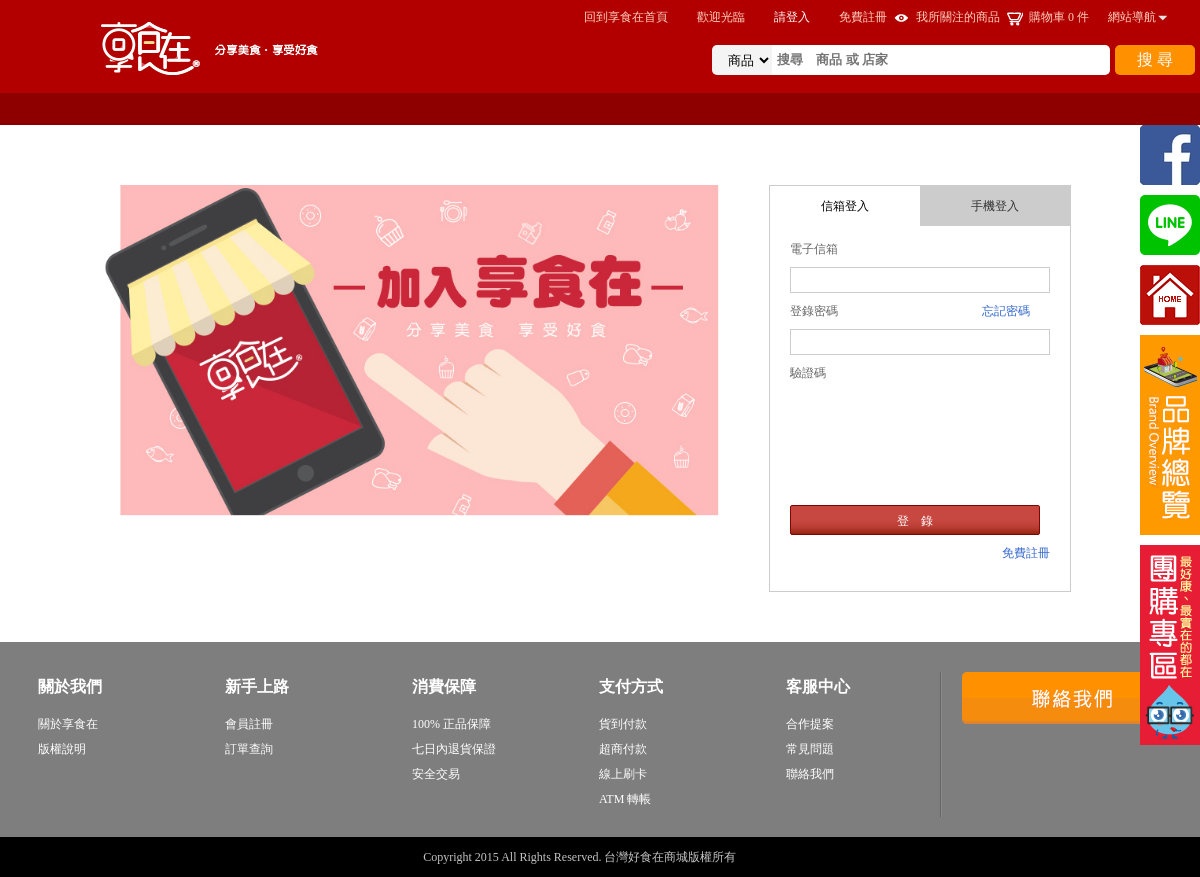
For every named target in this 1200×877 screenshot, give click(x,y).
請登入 (792, 17)
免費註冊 (863, 17)
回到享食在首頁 (626, 17)
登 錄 (915, 521)
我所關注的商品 (958, 17)
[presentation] (920, 424)
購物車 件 (1059, 17)
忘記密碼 (1006, 311)
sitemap (758, 857)
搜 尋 (1155, 59)
